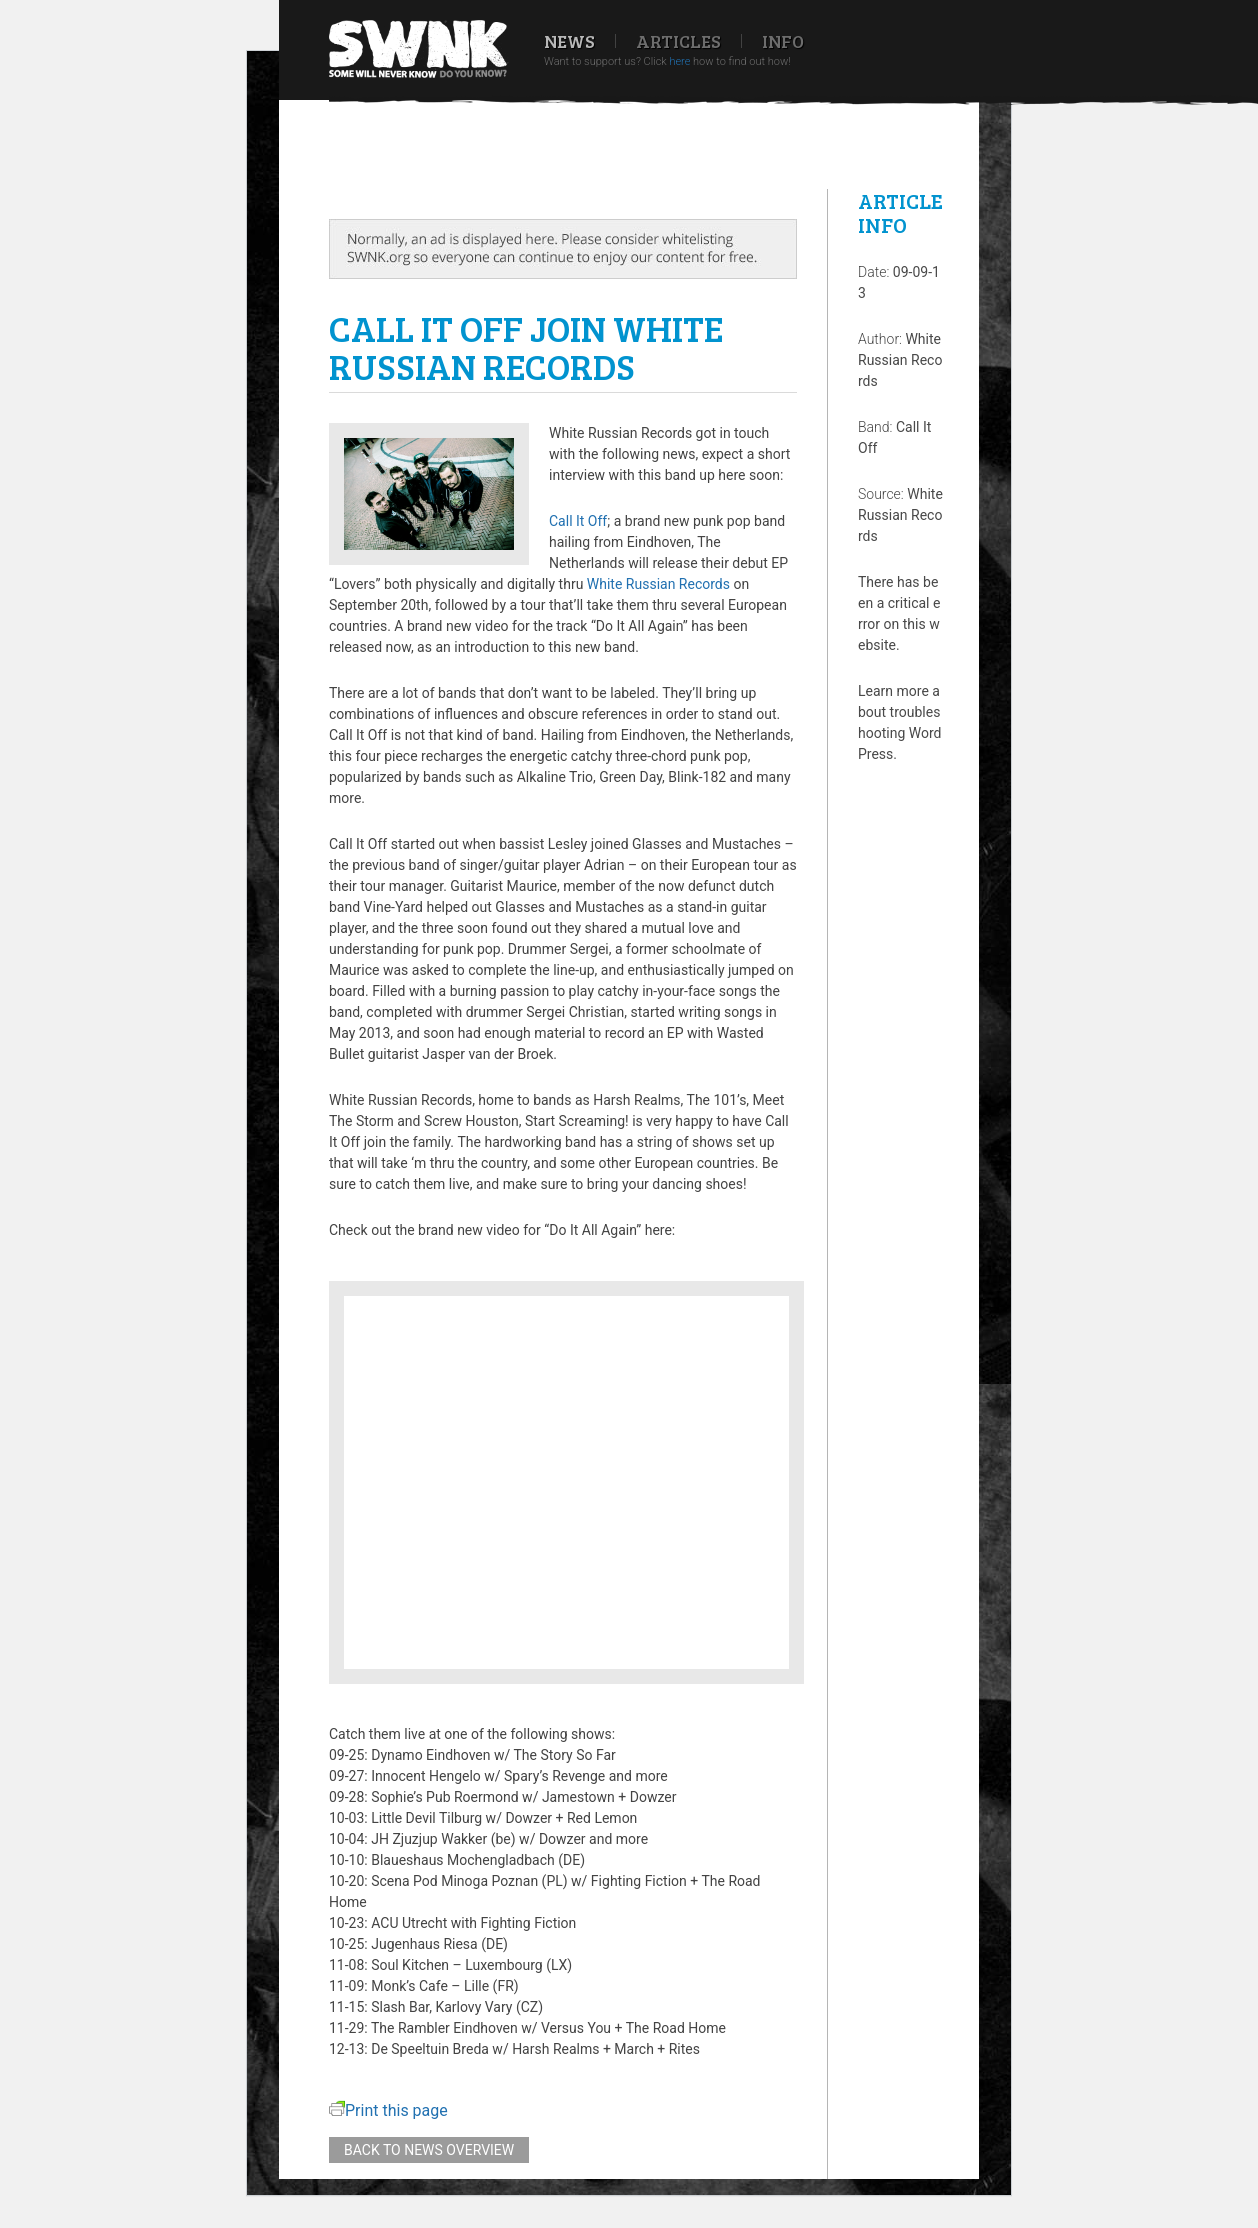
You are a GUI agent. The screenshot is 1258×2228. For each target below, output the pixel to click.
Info (783, 41)
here (679, 61)
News (569, 41)
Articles (678, 41)
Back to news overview (429, 2150)
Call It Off (578, 521)
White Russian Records (658, 584)
